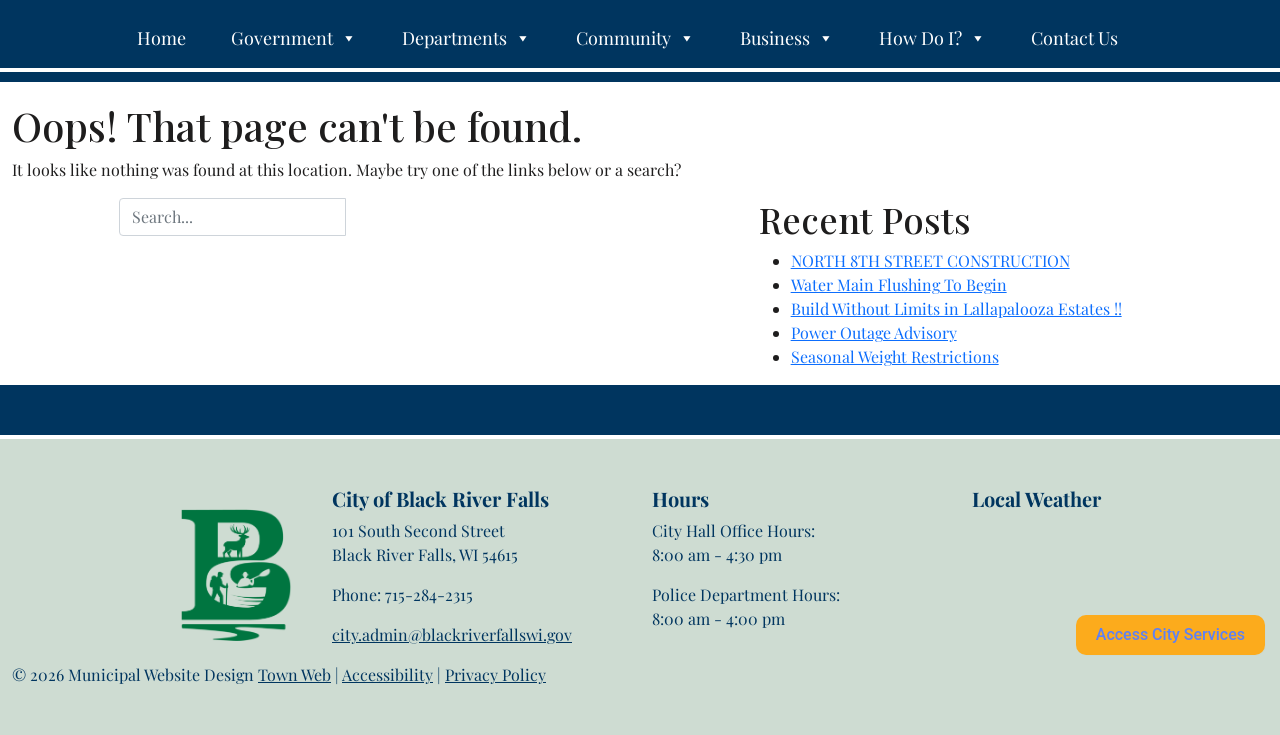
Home (161, 38)
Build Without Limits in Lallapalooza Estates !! (956, 308)
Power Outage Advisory (874, 332)
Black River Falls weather (1071, 591)
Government (294, 38)
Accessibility (387, 674)
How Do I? (932, 38)
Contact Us (1074, 38)
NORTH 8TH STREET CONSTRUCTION (930, 260)
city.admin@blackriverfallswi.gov (452, 634)
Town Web (294, 674)
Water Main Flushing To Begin (899, 284)
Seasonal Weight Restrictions (895, 356)
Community (635, 38)
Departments (466, 38)
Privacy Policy (495, 674)
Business (787, 38)
